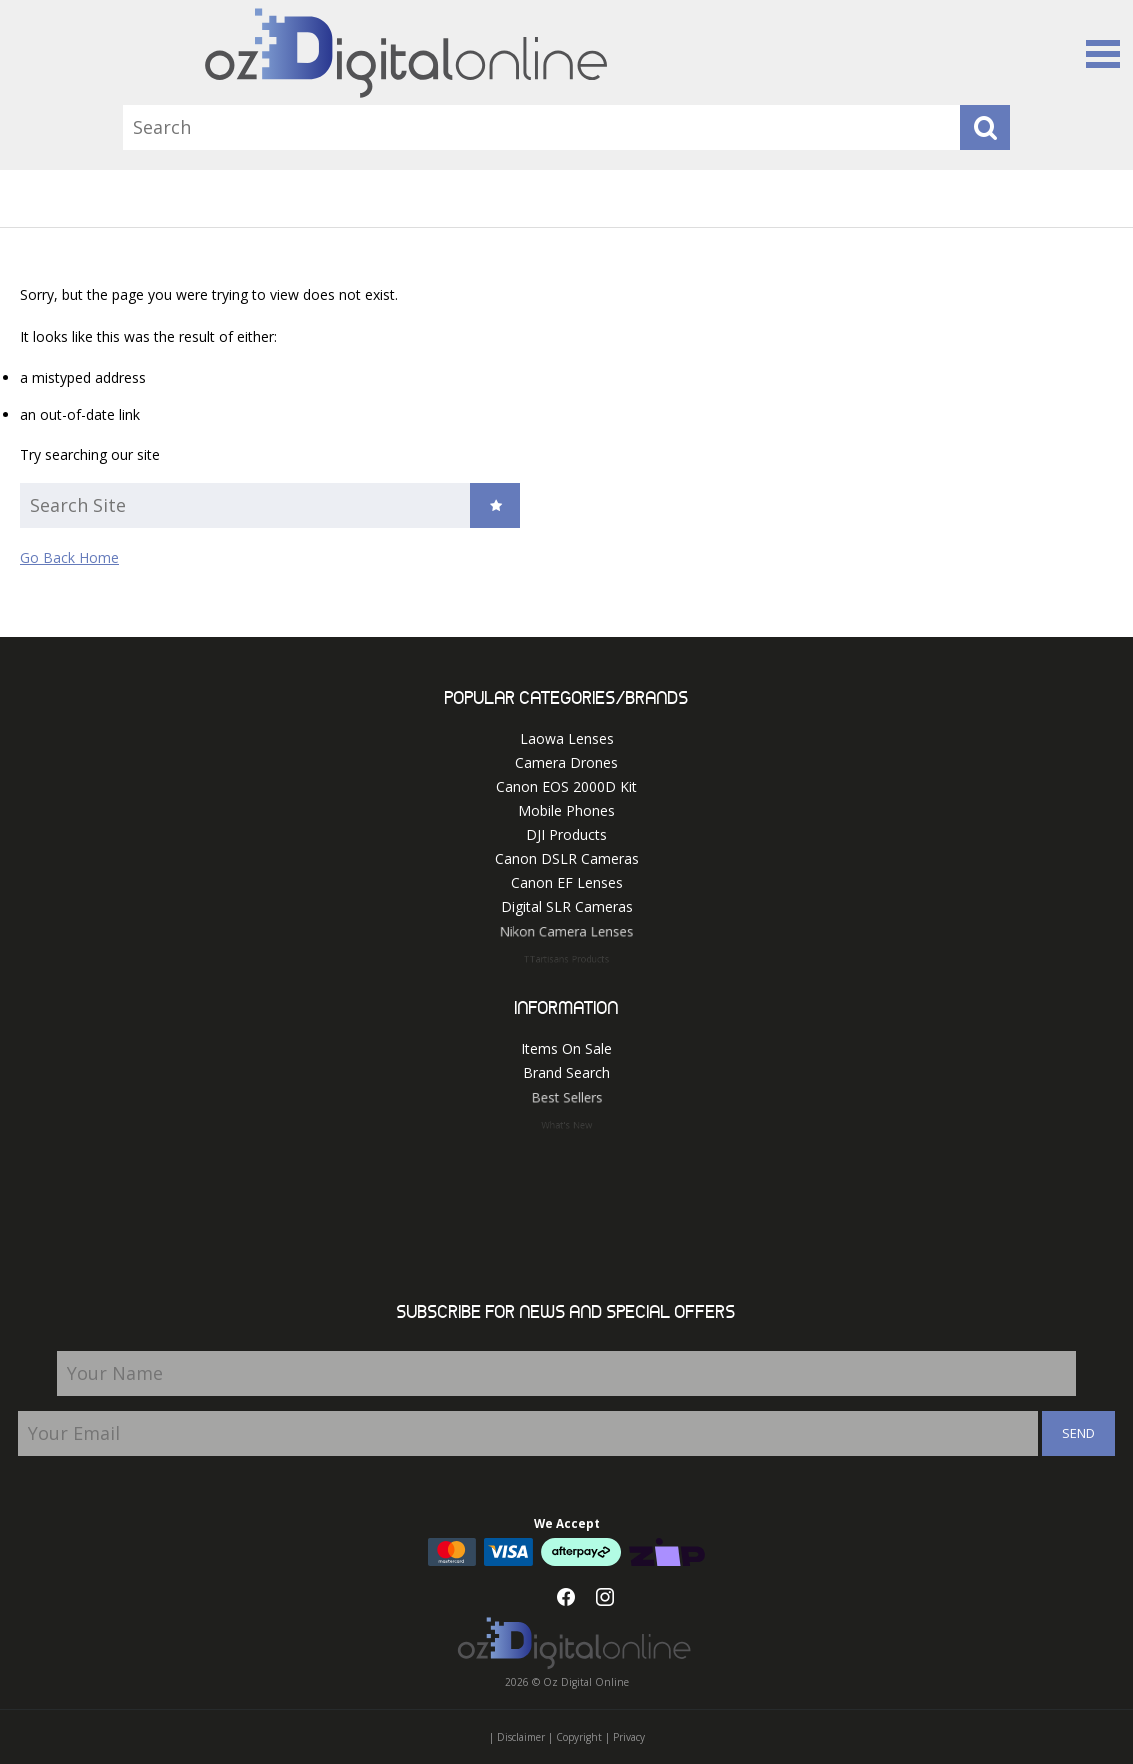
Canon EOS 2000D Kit (566, 786)
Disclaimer (521, 1737)
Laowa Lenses (567, 738)
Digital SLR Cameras (567, 907)
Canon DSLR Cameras (567, 858)
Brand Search (566, 1073)
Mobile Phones (566, 810)
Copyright (579, 1737)
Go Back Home (69, 557)
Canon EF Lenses (567, 882)
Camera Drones (566, 762)
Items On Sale (566, 1048)
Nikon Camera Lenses (567, 935)
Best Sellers (567, 1101)
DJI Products (566, 834)
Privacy (629, 1737)
